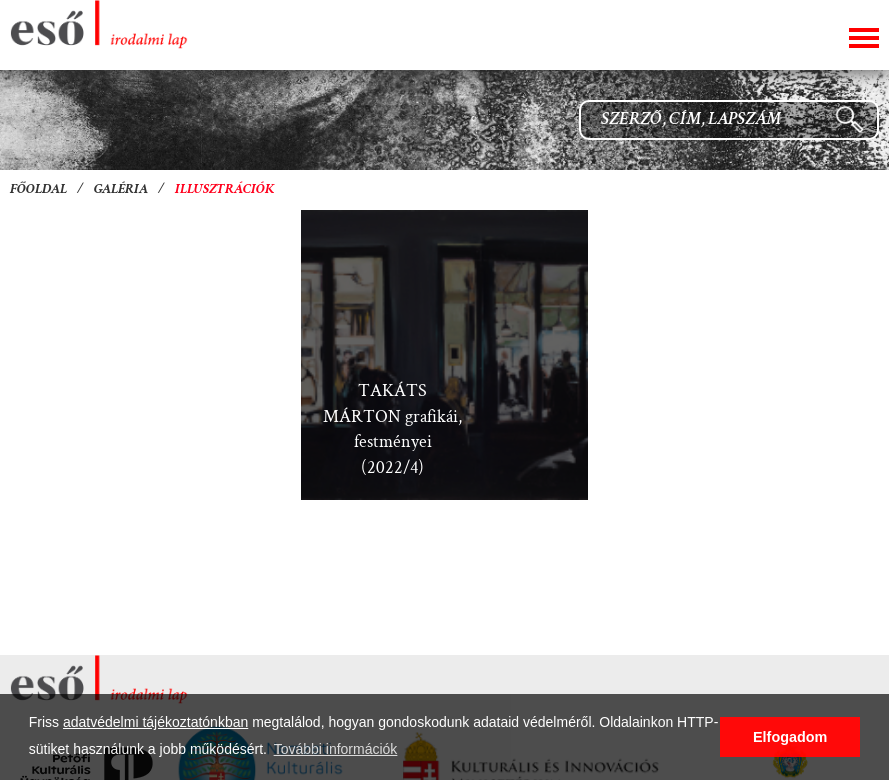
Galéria (121, 190)
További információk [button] (336, 749)
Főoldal (38, 190)
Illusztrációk (225, 190)
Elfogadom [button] (790, 737)
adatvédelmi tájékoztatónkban (155, 722)
